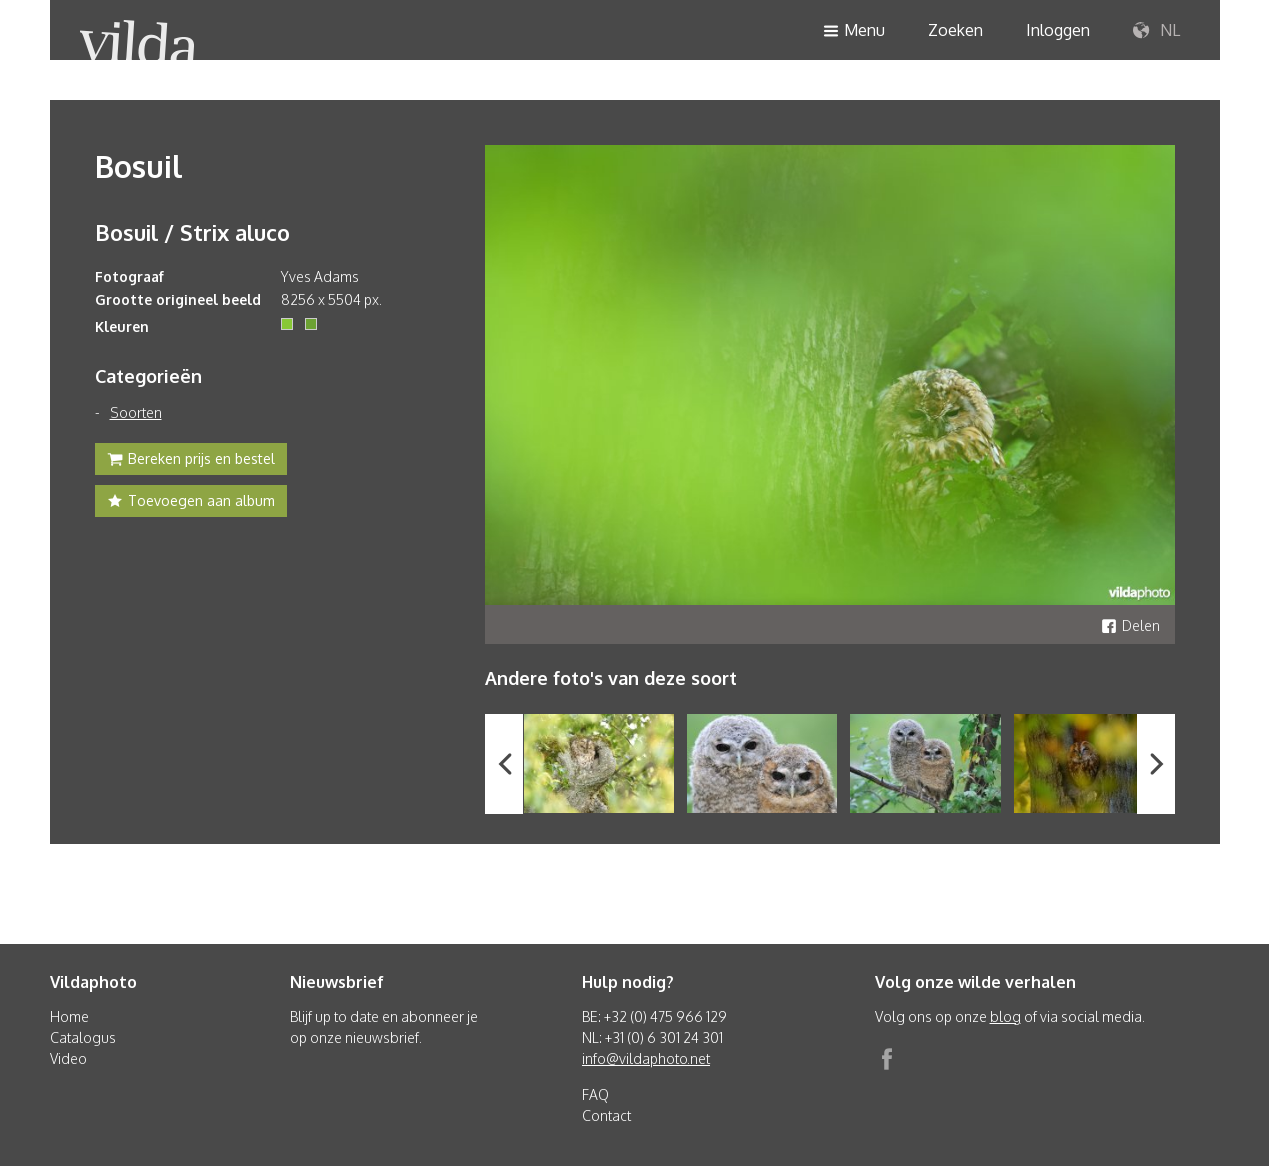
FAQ (595, 1094)
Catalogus (83, 1037)
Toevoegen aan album (191, 503)
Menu (854, 31)
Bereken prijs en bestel (191, 461)
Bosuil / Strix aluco (192, 232)
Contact (606, 1115)
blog (1005, 1016)
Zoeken (955, 30)
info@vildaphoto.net (646, 1058)
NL (1156, 31)
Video (68, 1058)
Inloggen (1058, 30)
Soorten (136, 412)
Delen (1130, 625)
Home (69, 1016)
